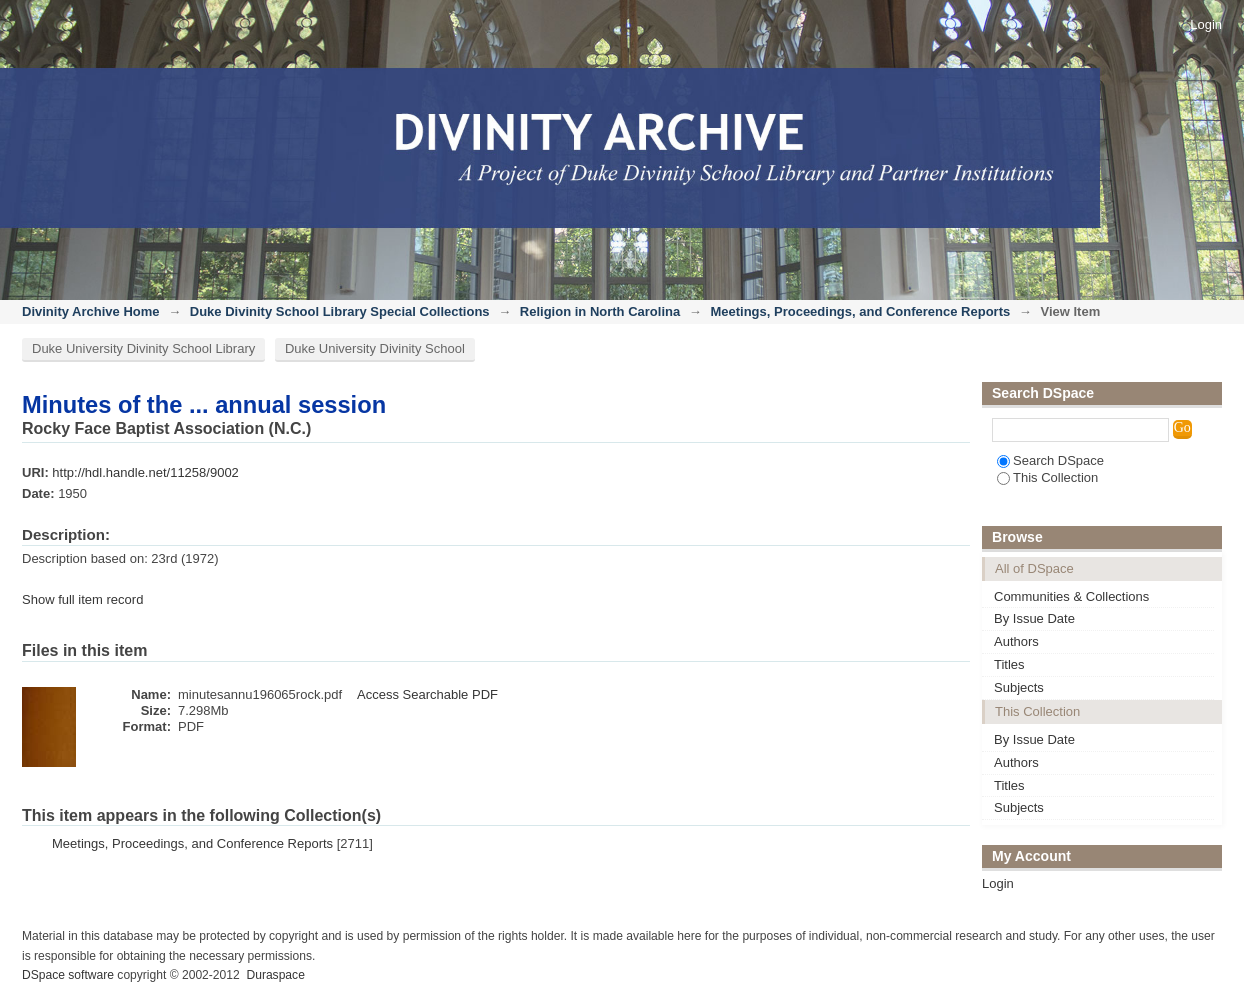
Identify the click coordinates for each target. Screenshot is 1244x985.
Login (1206, 24)
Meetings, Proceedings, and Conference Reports (860, 311)
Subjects (1019, 687)
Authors (1016, 641)
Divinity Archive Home (91, 311)
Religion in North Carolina (600, 311)
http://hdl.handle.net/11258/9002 (145, 472)
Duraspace (275, 975)
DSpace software (68, 975)
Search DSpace (1050, 460)
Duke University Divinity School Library (143, 348)
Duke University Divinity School (375, 348)
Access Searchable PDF (427, 694)
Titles (1009, 664)
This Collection (1047, 477)
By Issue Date (1034, 618)
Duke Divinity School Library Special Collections (340, 311)
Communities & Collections (1071, 596)
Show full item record (82, 599)
